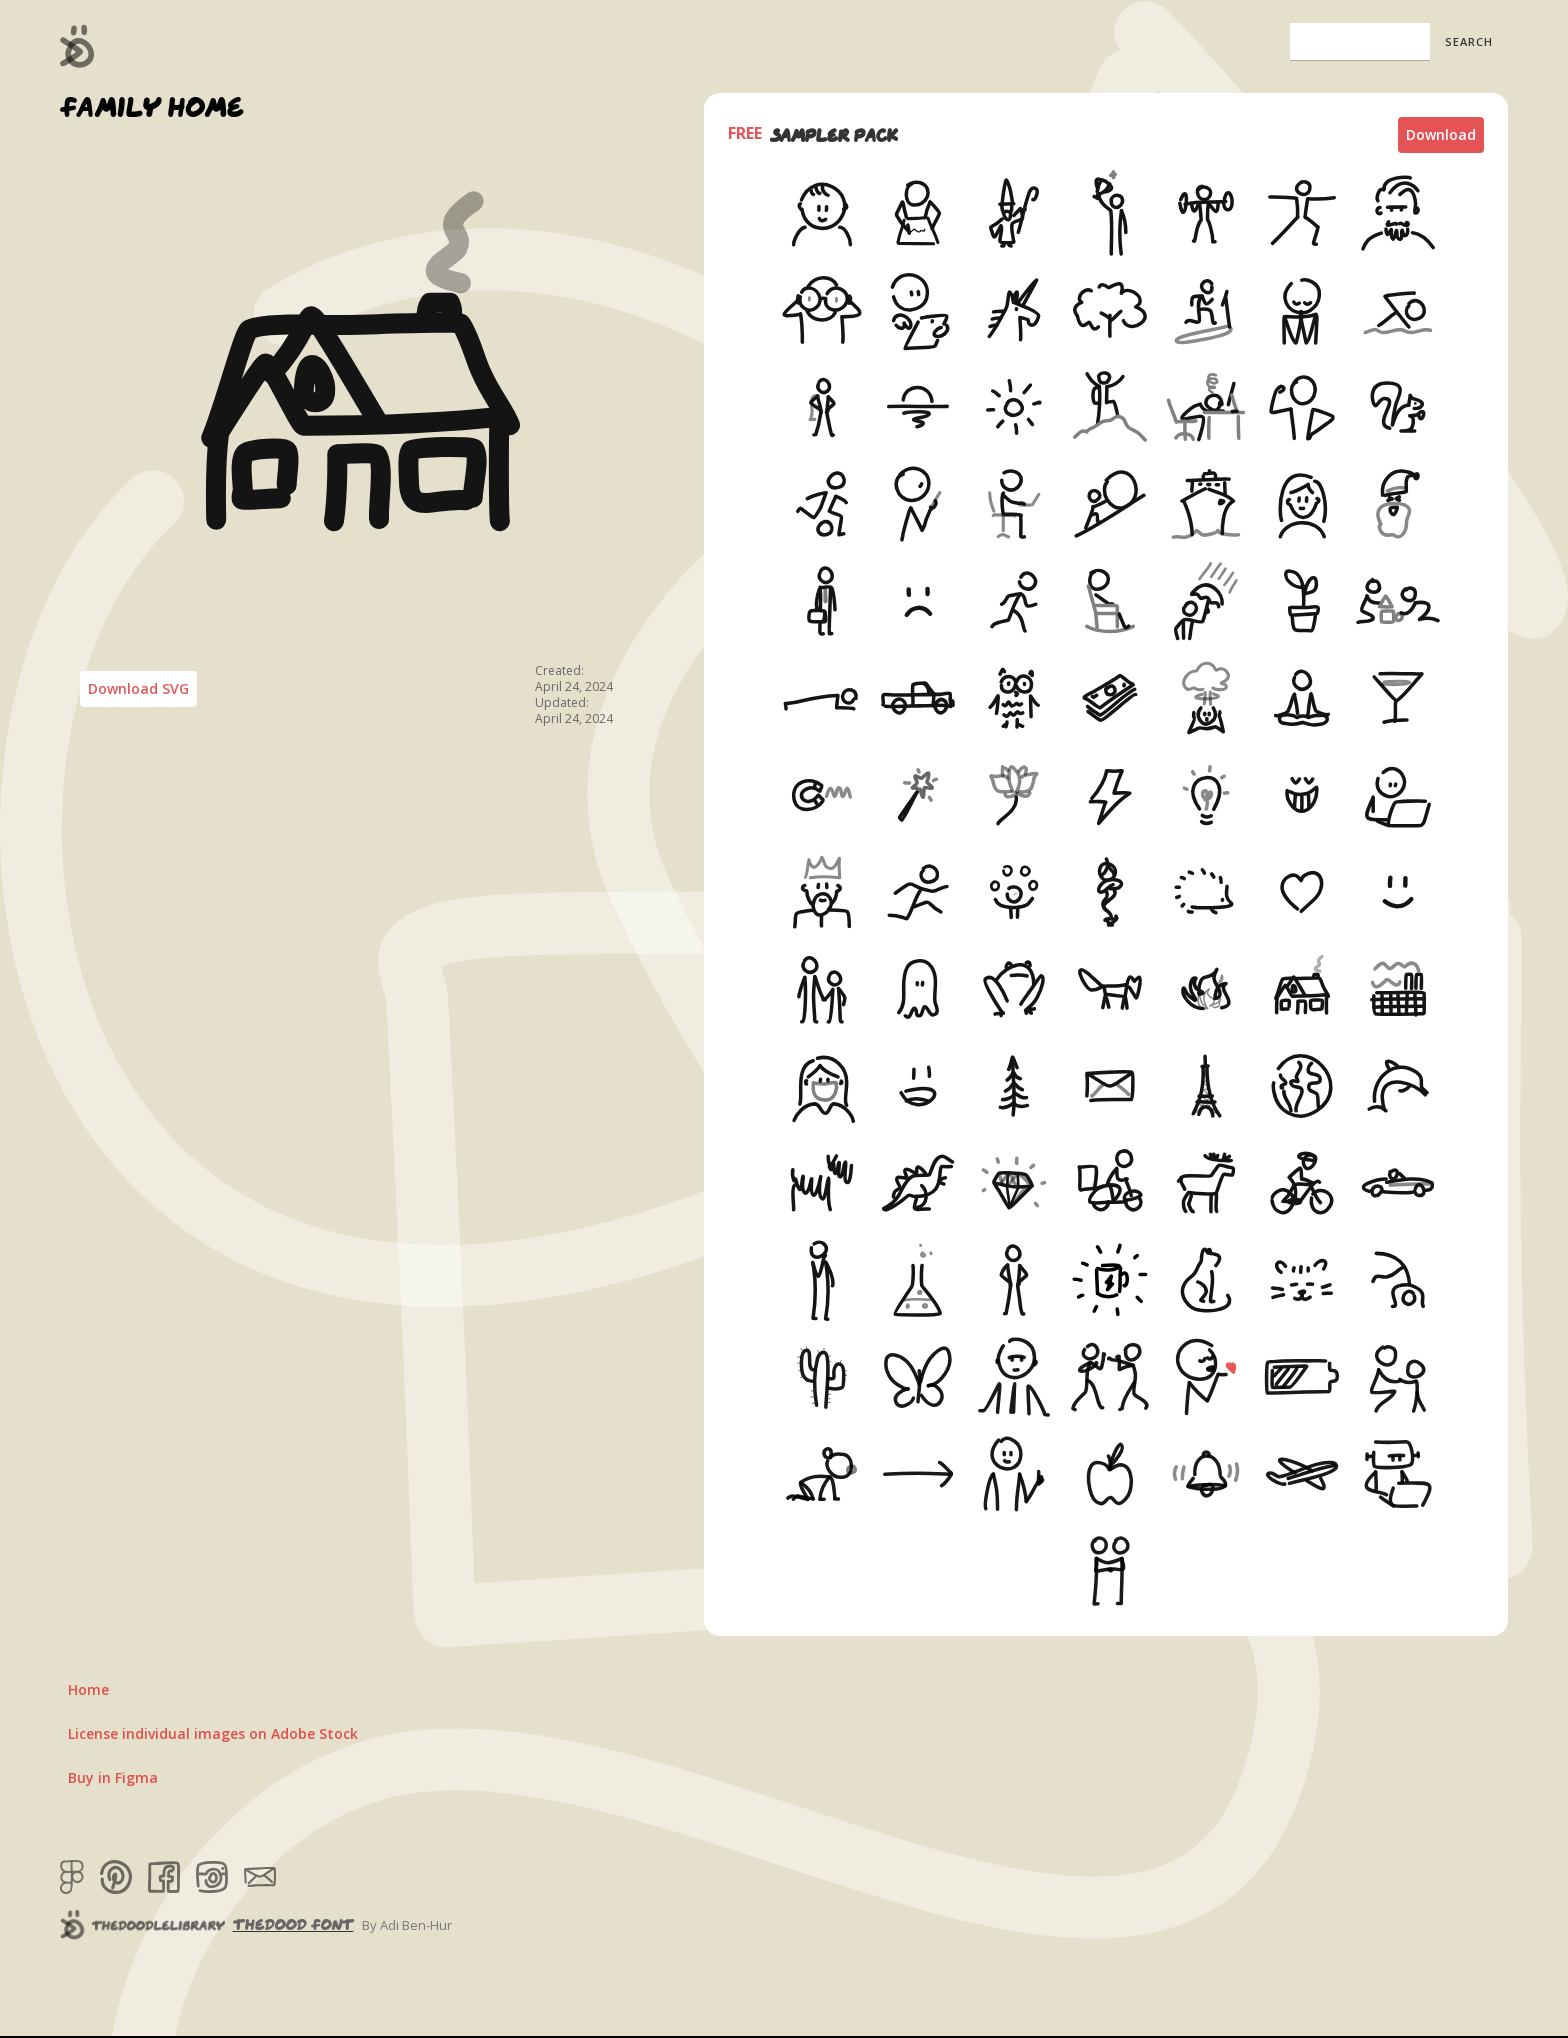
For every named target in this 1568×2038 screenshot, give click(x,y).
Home (88, 1689)
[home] (77, 46)
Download (1441, 134)
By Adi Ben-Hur (407, 1925)
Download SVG (138, 688)
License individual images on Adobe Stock (213, 1733)
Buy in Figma (113, 1777)
